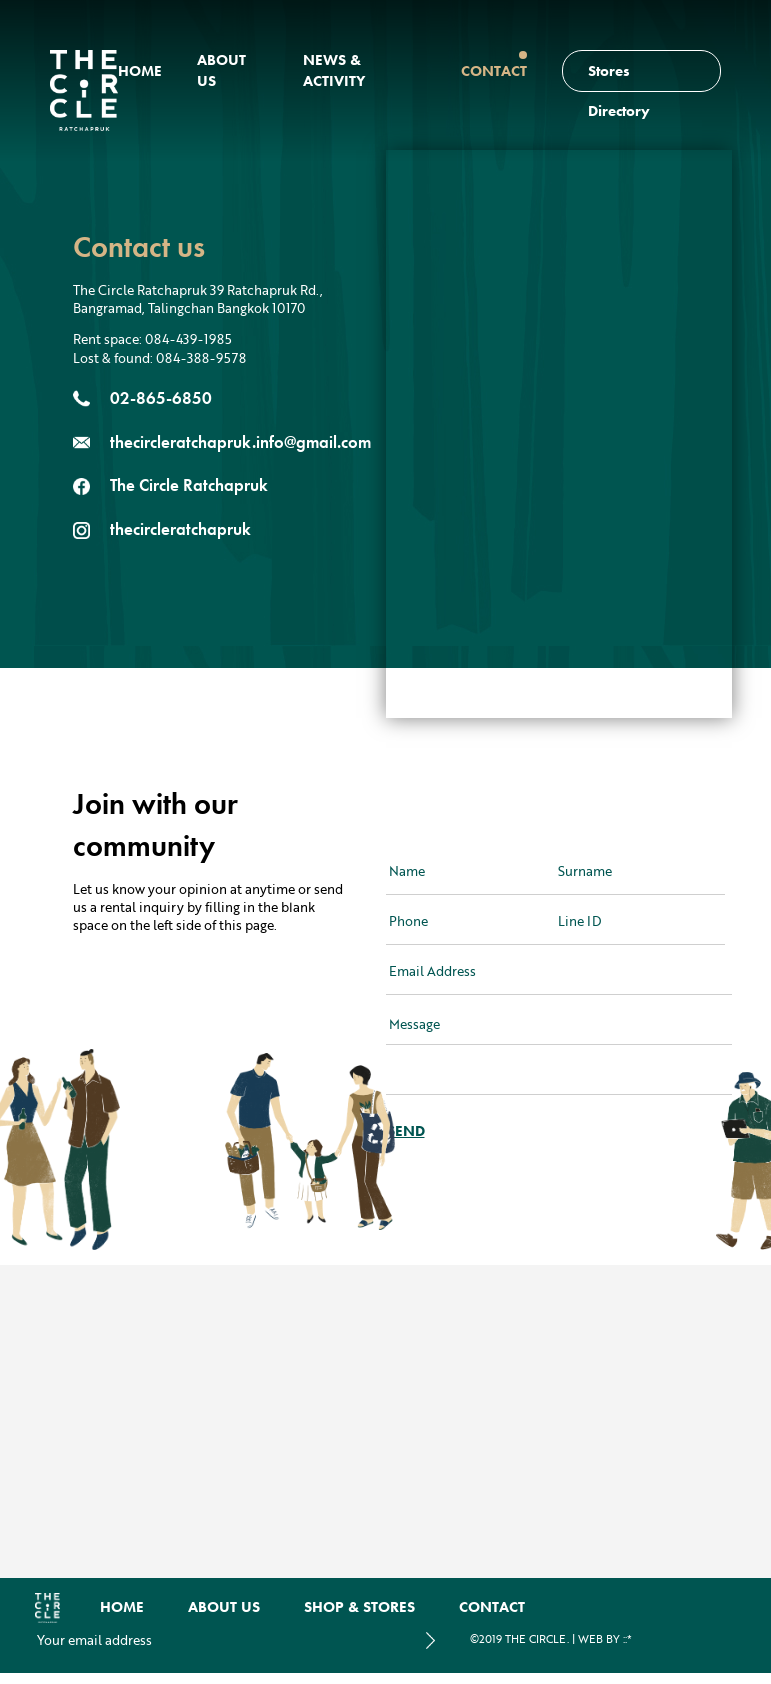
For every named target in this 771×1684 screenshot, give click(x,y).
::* (627, 1639)
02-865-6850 (161, 398)
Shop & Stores (359, 1607)
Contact (494, 71)
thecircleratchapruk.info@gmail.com (240, 442)
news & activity (334, 70)
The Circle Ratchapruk (189, 485)
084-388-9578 (201, 358)
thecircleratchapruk (180, 529)
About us (224, 1607)
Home (140, 71)
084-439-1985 (188, 339)
